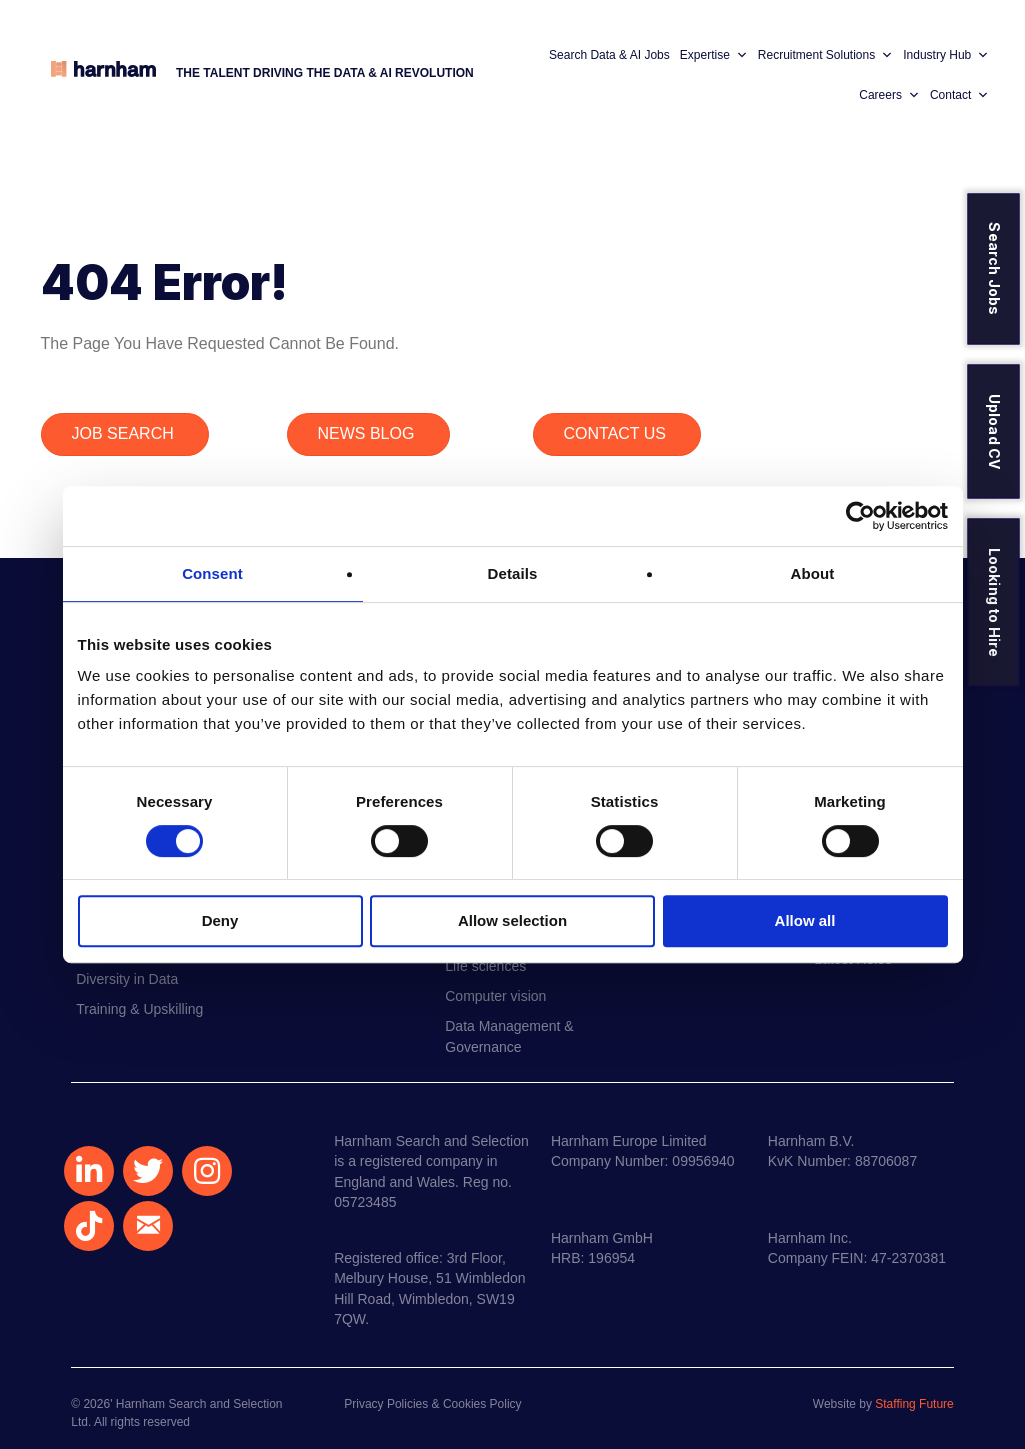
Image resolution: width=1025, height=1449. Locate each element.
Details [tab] (513, 573)
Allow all (805, 920)
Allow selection (512, 920)
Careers (889, 95)
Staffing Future (914, 1404)
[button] (89, 1171)
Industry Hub (946, 55)
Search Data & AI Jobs (609, 55)
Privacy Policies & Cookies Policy (432, 1404)
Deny (220, 920)
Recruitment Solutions (825, 55)
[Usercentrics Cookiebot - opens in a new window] (860, 516)
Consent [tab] (212, 573)
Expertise (714, 55)
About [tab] (813, 573)
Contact (959, 95)
